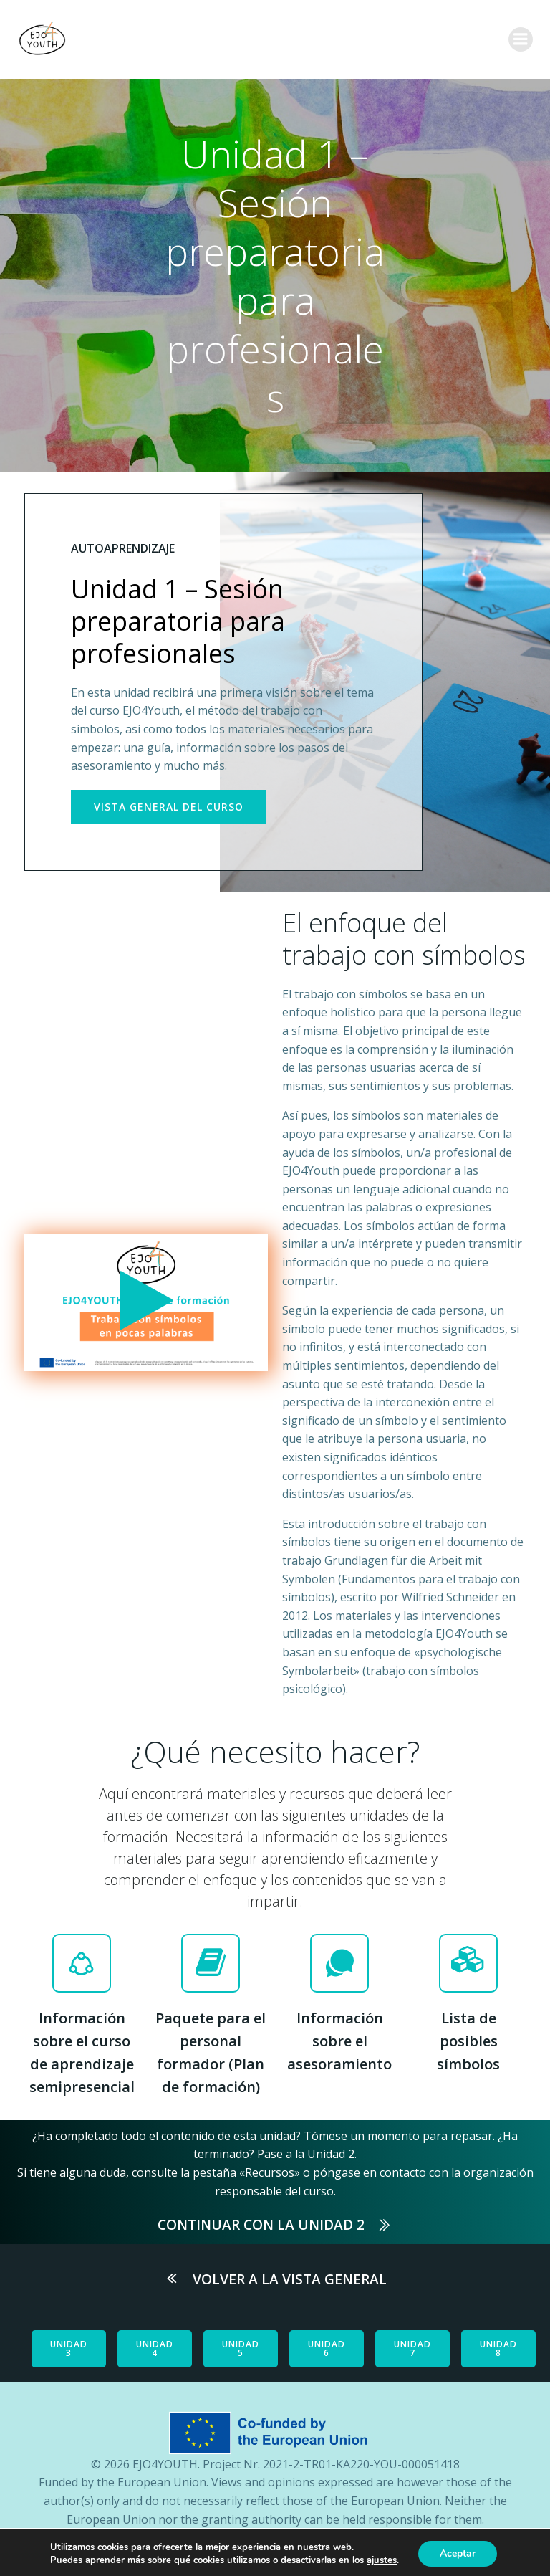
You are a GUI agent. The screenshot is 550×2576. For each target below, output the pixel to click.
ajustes (382, 2560)
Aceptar (458, 2553)
